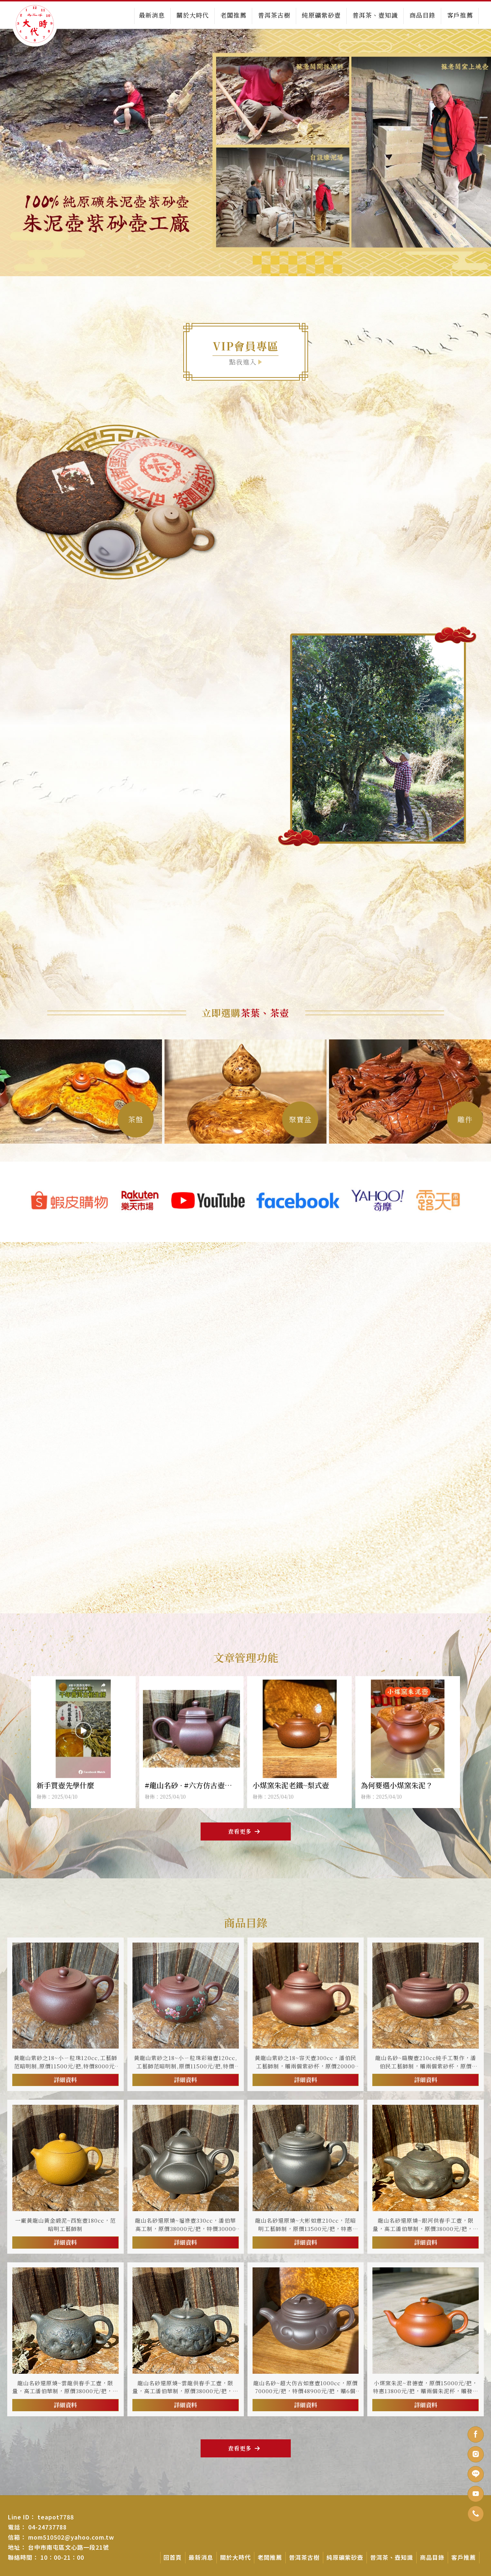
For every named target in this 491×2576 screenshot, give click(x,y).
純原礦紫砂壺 (321, 14)
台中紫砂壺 (282, 2573)
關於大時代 (192, 14)
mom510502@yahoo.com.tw (71, 2537)
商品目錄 (422, 14)
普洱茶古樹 (274, 14)
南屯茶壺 (241, 2573)
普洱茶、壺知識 (375, 14)
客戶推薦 (460, 14)
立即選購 (245, 1012)
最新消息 (152, 14)
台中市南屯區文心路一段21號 (68, 2547)
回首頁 (172, 2557)
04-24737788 (47, 2527)
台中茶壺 (220, 2573)
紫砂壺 (260, 2573)
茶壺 (203, 2573)
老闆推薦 (233, 14)
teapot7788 (56, 2517)
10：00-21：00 (62, 2557)
